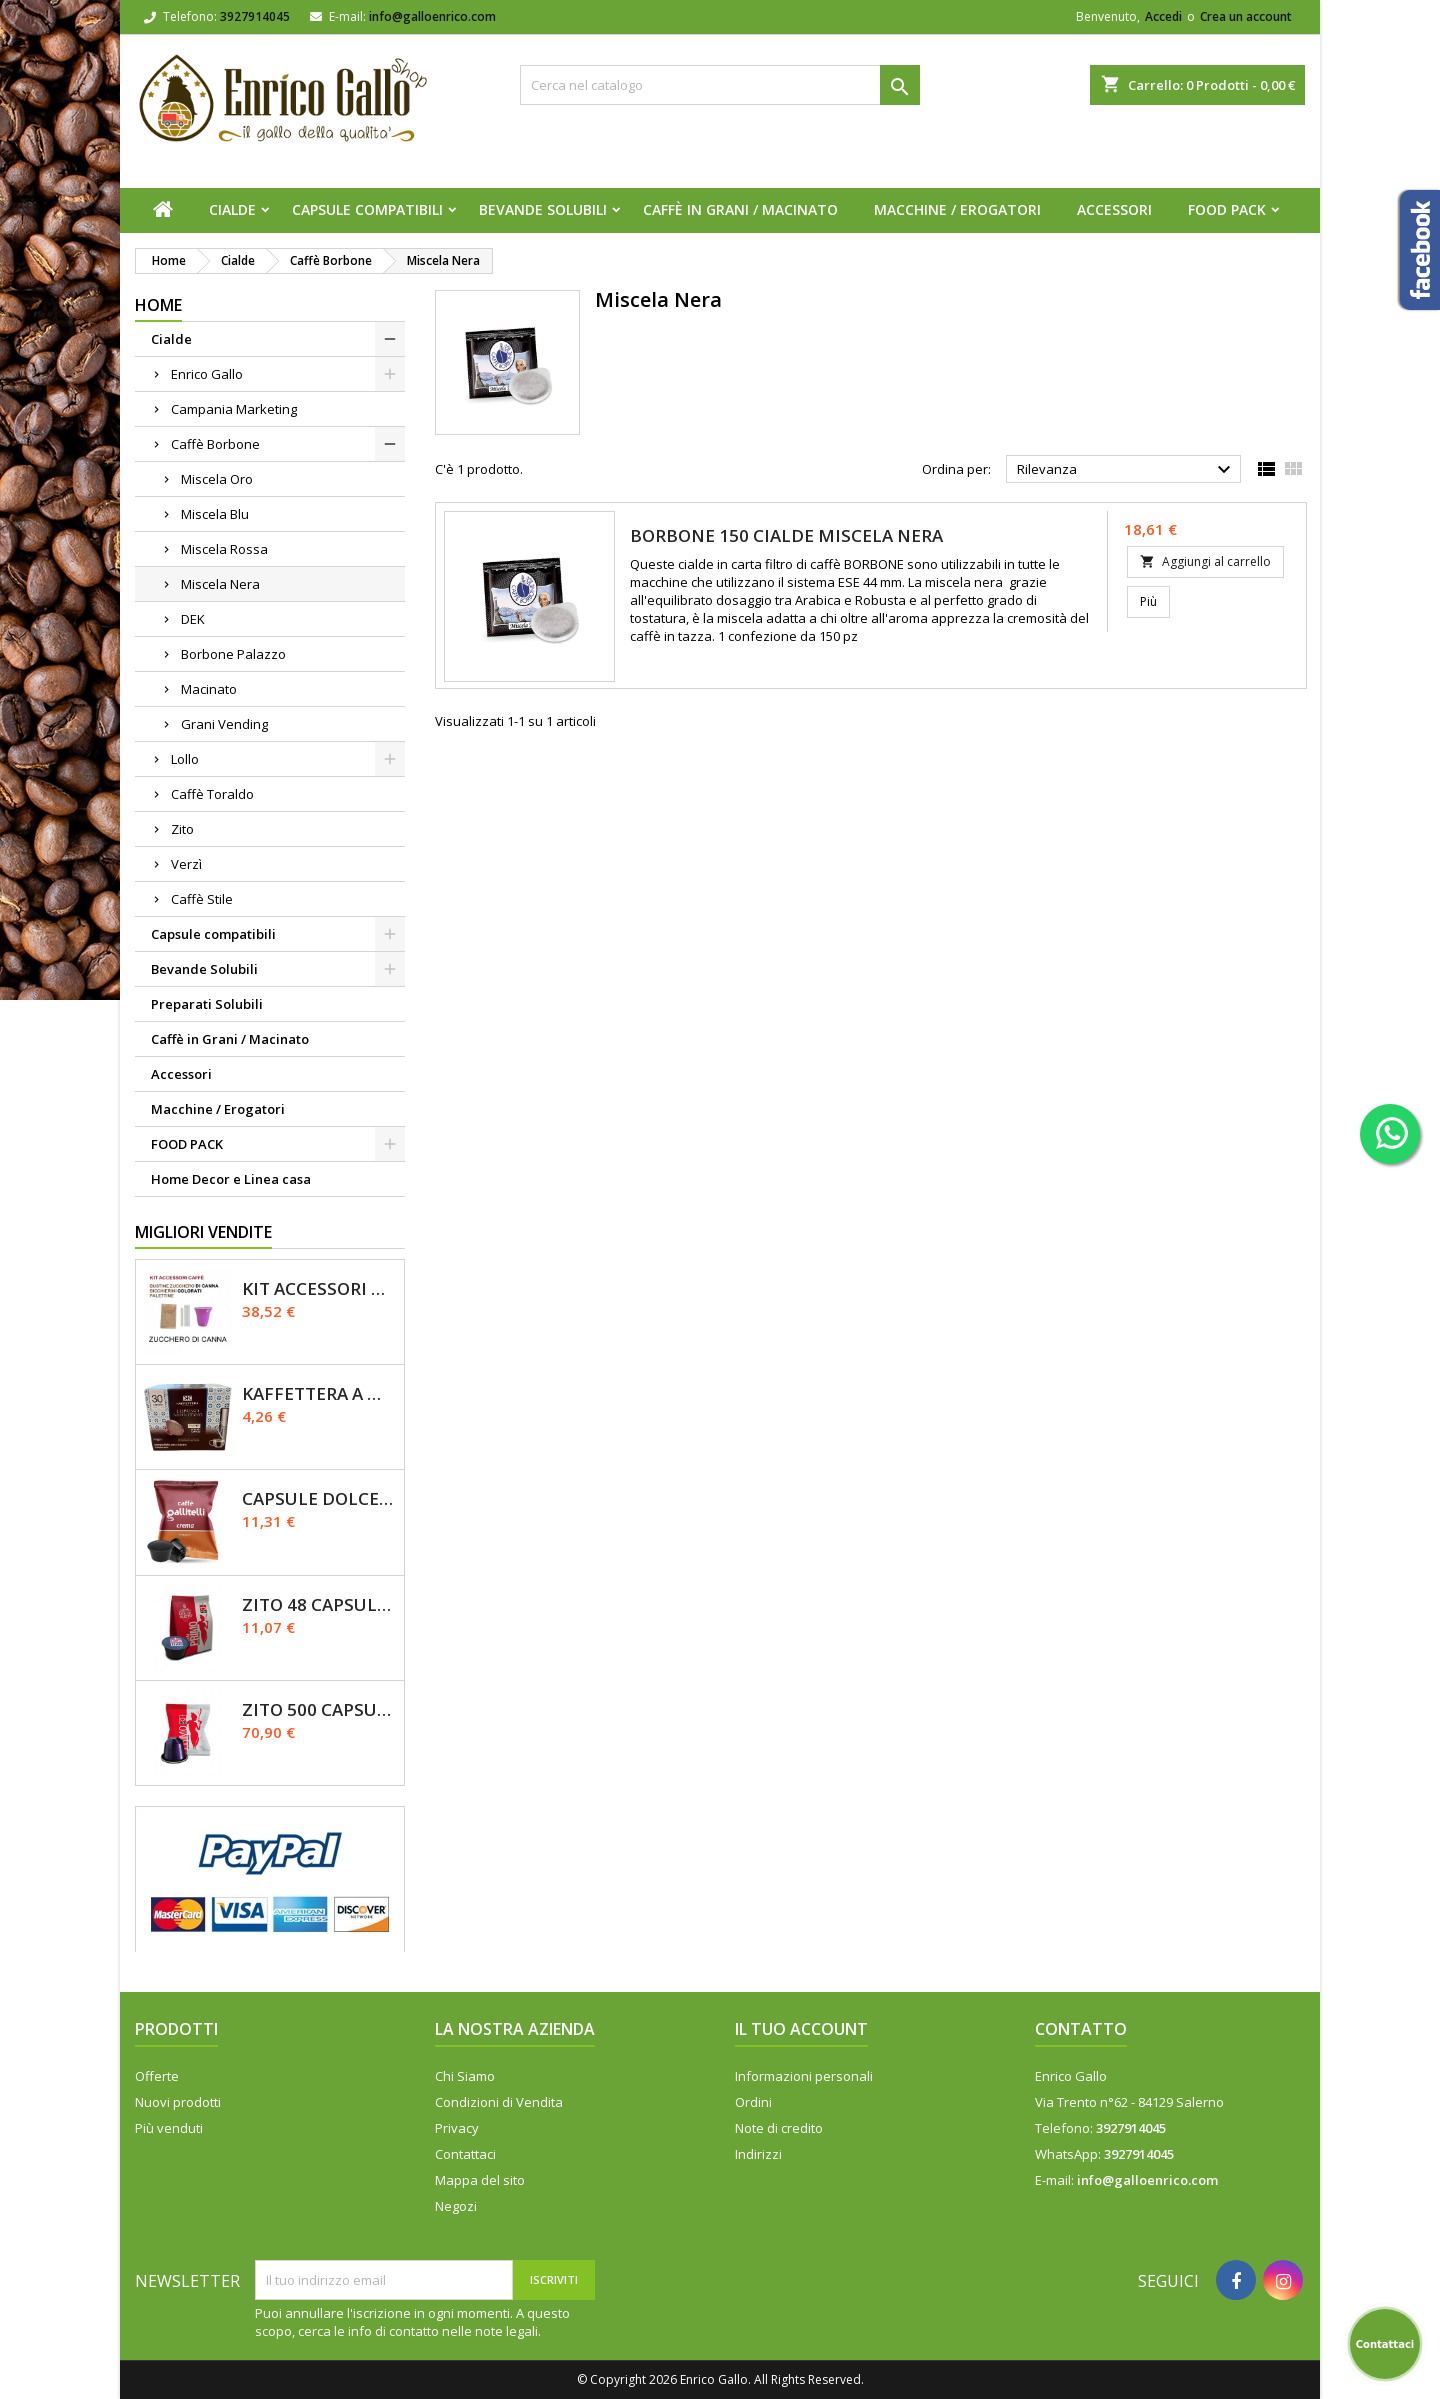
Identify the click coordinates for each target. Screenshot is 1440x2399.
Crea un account (1246, 16)
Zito (182, 829)
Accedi (1163, 16)
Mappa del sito (480, 2180)
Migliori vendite (203, 1232)
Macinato (209, 689)
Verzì (186, 864)
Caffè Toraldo (212, 794)
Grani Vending (224, 724)
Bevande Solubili (543, 209)
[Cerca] (720, 85)
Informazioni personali (804, 2076)
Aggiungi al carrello (1205, 561)
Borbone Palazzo (233, 654)
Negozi (456, 2206)
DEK (193, 619)
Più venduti (169, 2128)
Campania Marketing (234, 409)
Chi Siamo (465, 2076)
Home (158, 305)
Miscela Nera (220, 584)
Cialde (232, 209)
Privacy (457, 2128)
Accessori (1114, 209)
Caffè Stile (202, 899)
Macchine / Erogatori (957, 209)
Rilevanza (1126, 470)
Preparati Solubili (207, 1004)
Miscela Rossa (224, 549)
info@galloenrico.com (432, 16)
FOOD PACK (1227, 209)
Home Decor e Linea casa (231, 1179)
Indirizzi (758, 2154)
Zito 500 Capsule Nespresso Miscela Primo (319, 1709)
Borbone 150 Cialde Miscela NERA (786, 535)
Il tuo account (801, 2029)
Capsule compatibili (367, 209)
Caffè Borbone (215, 444)
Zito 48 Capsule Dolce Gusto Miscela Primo (319, 1604)
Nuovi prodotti (178, 2102)
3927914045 (255, 16)
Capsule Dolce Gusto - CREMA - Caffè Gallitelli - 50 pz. (319, 1498)
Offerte (157, 2076)
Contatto (1081, 2029)
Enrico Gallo (207, 374)
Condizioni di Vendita (499, 2102)
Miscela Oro (217, 479)
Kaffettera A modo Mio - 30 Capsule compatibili (319, 1393)
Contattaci (465, 2154)
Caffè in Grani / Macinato (740, 209)
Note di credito (779, 2128)
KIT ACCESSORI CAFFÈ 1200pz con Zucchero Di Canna (319, 1288)
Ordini (753, 2102)
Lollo (185, 759)
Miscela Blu (215, 514)
